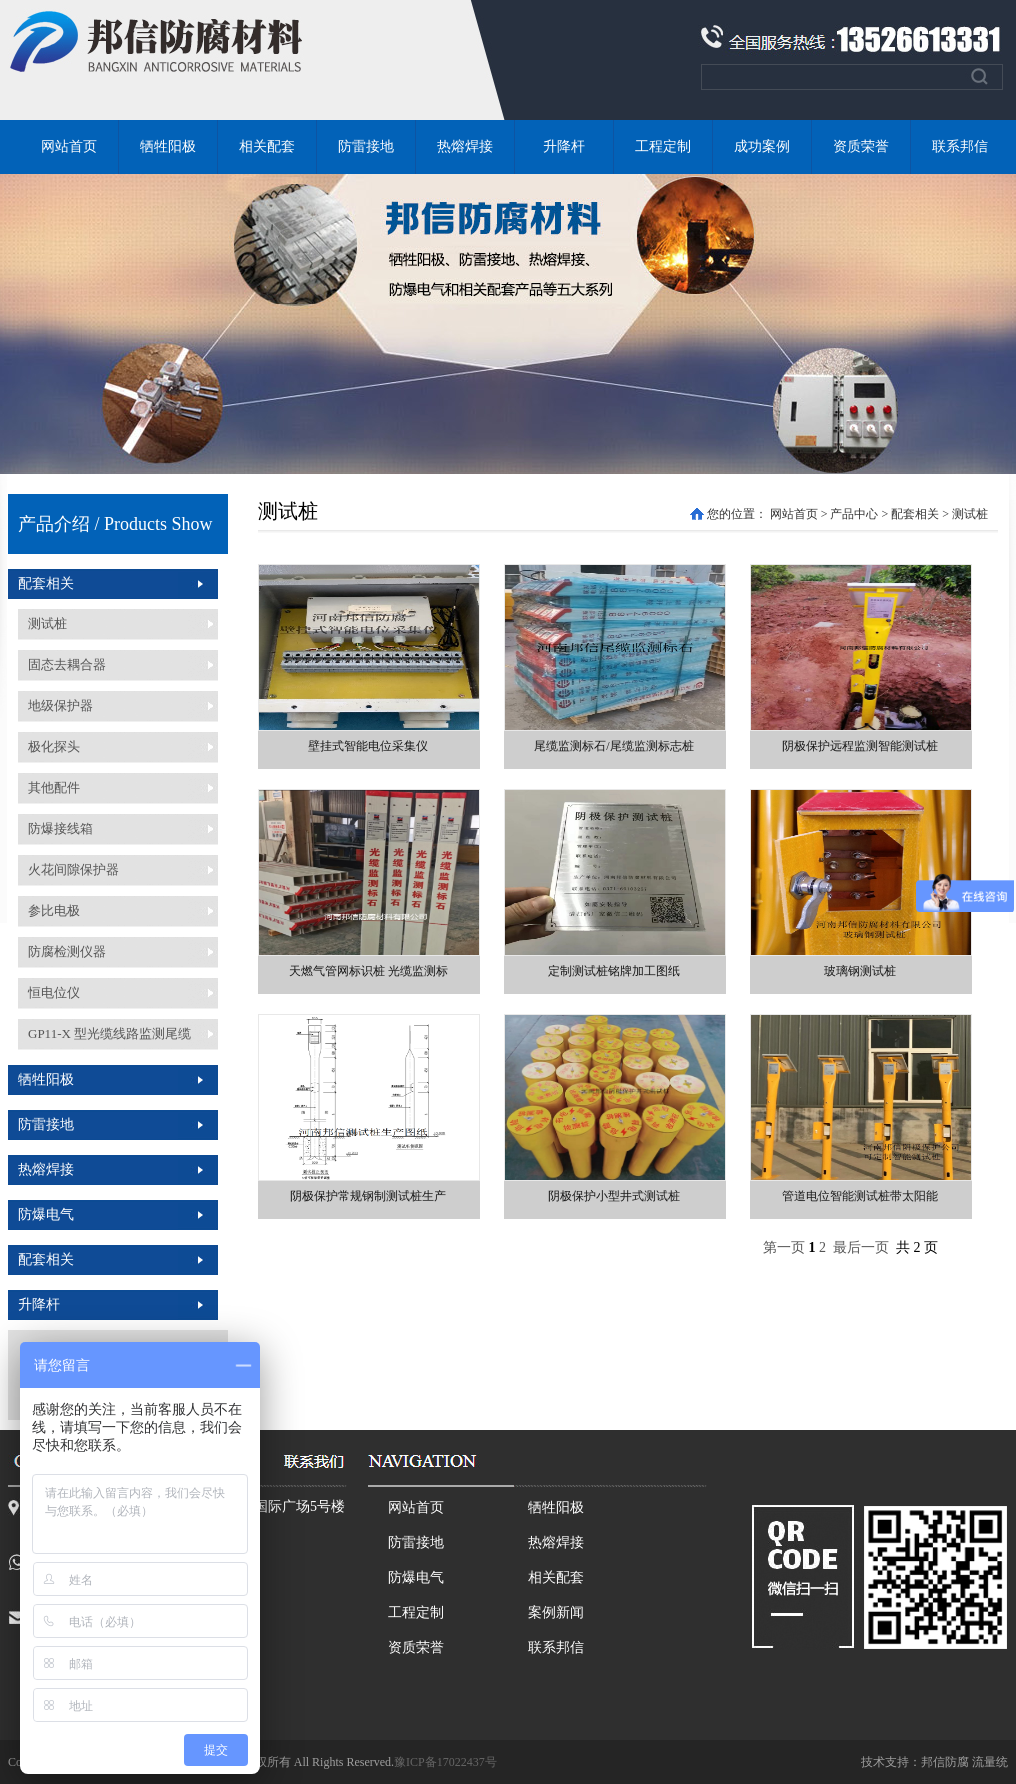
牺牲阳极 (168, 146)
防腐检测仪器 (67, 951)
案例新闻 (556, 1612)
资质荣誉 (861, 146)
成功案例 (762, 146)
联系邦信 (960, 146)
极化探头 (54, 746)
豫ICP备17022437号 (445, 1762)
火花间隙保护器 (73, 869)
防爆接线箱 (60, 828)
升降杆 (564, 146)
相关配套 (267, 146)
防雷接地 (366, 146)
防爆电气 (46, 1214)
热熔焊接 (465, 146)
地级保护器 (60, 705)
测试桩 (47, 623)
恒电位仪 (54, 992)
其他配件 (54, 787)
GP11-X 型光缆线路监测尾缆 (109, 1033)
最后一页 (861, 1247)
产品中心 (854, 514)
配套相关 (46, 583)
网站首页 (69, 146)
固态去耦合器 (67, 664)
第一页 (784, 1247)
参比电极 (54, 910)
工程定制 (663, 146)
